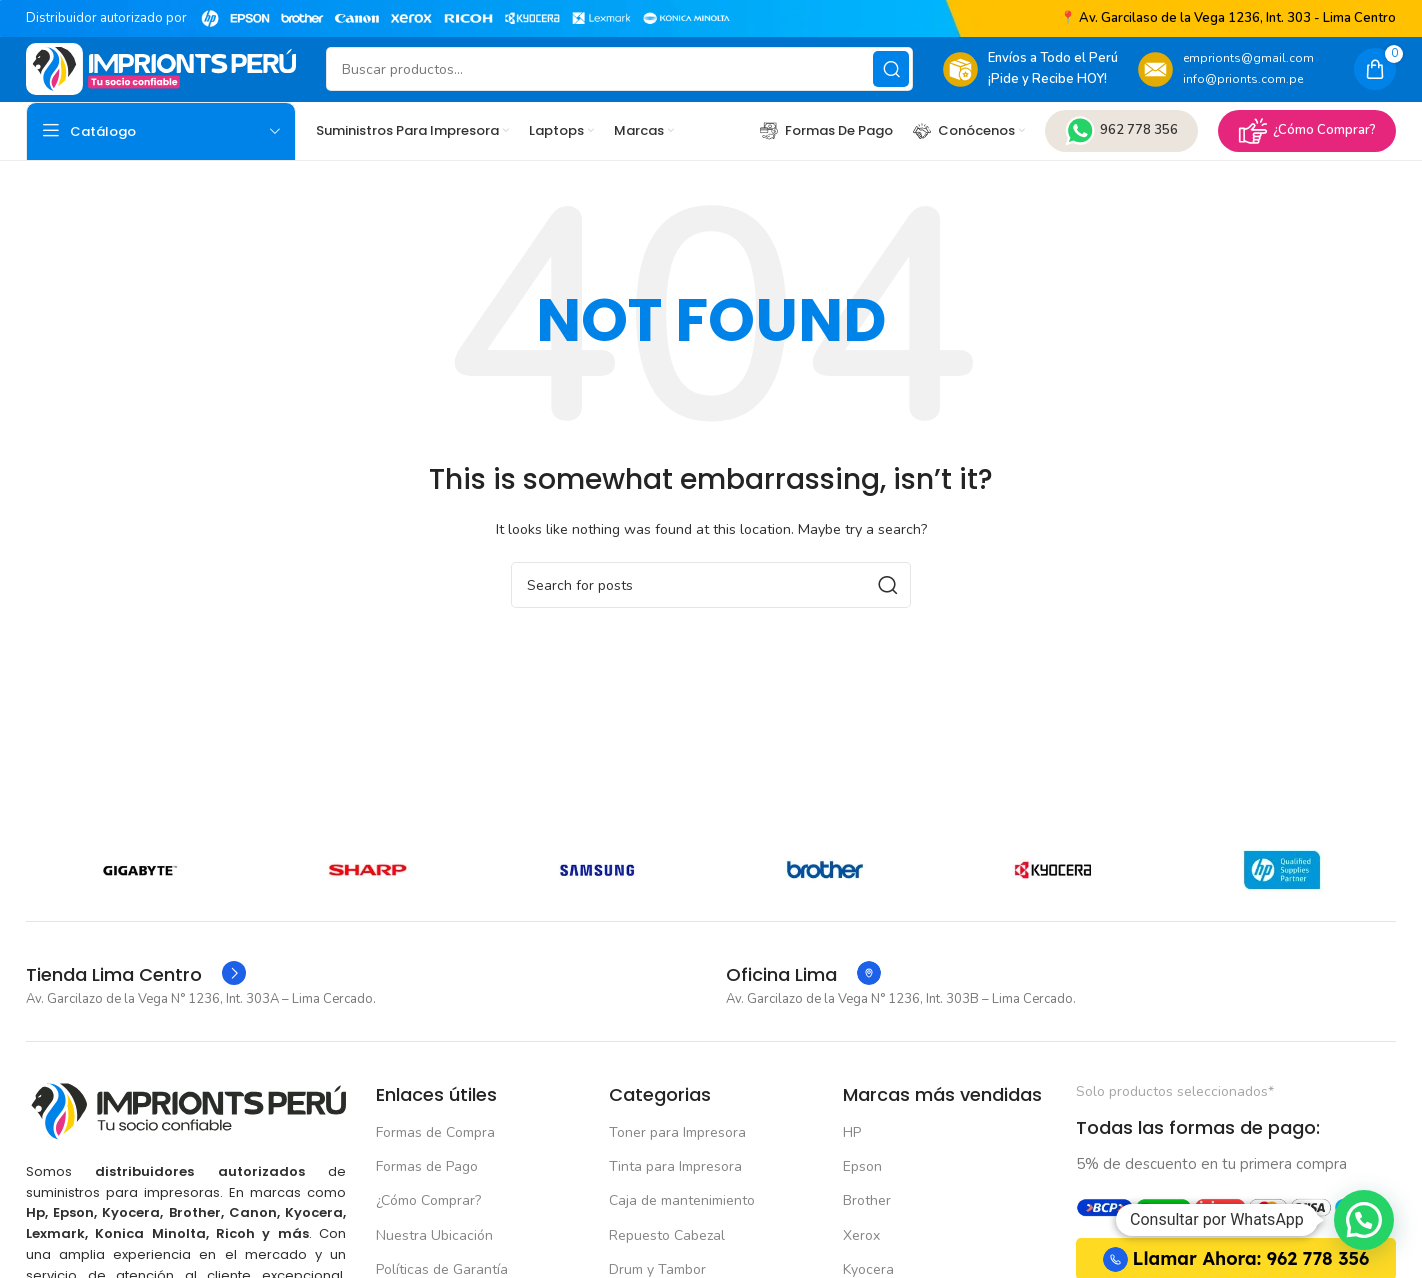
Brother (867, 1190)
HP (852, 1122)
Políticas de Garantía (442, 1258)
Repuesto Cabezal (667, 1224)
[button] (1364, 1220)
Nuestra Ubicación (434, 1224)
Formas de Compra (435, 1122)
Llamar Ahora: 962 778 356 (1236, 1248)
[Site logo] (161, 67)
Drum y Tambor (657, 1258)
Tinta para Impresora (675, 1156)
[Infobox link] (136, 965)
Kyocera (868, 1258)
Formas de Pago (427, 1156)
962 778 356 (1121, 128)
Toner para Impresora (677, 1122)
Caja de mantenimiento (682, 1190)
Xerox (861, 1224)
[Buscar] (619, 68)
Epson (862, 1156)
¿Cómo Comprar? (1307, 128)
